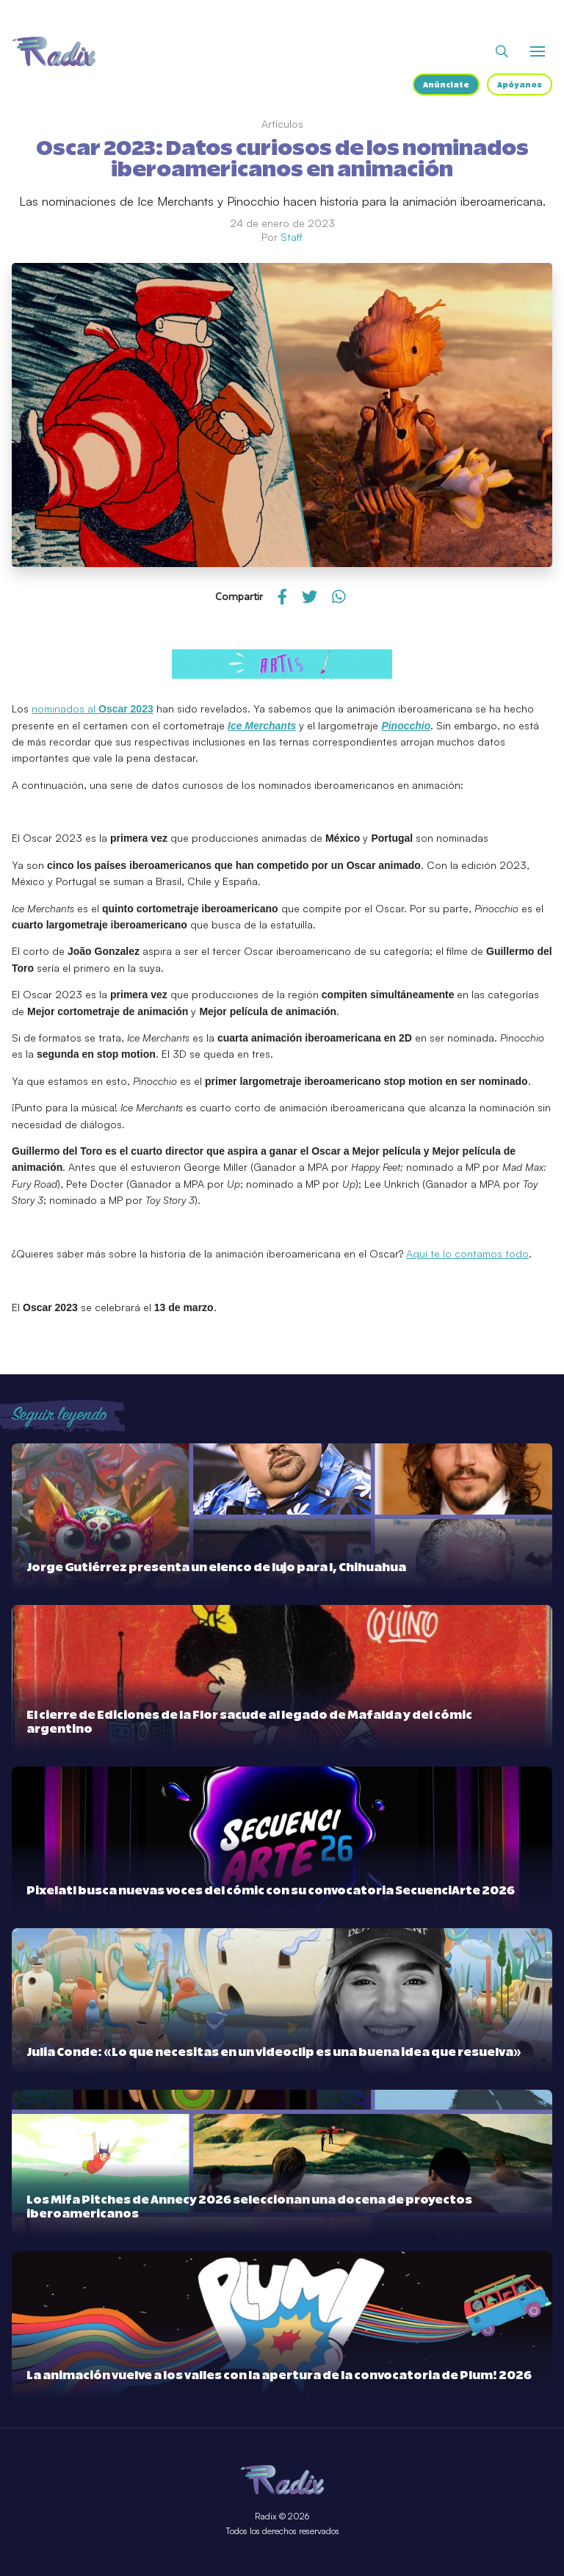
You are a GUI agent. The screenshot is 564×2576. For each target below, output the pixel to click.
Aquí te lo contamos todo (467, 1253)
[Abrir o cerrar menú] (537, 51)
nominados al (92, 708)
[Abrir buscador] (502, 51)
